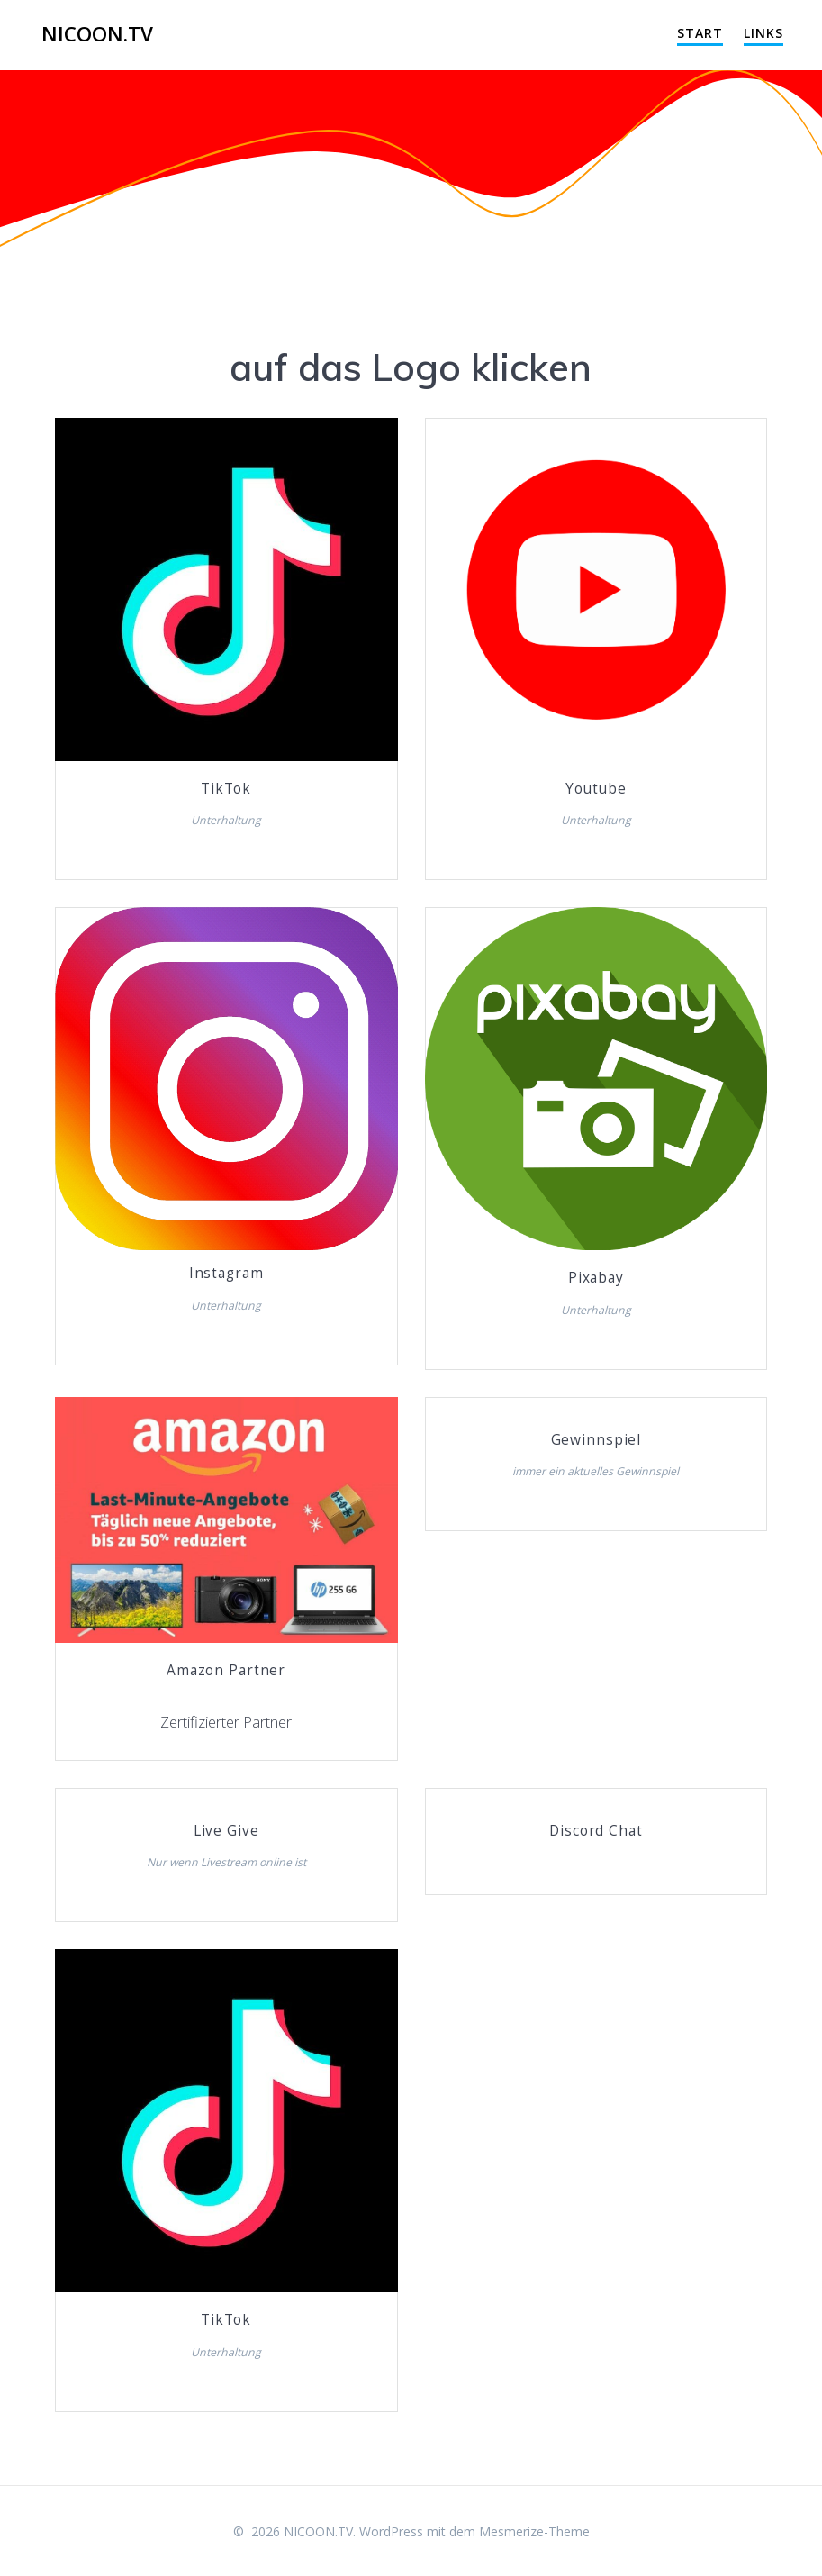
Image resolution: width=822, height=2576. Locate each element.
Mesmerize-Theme (534, 2531)
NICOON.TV (97, 34)
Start (700, 32)
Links (763, 32)
